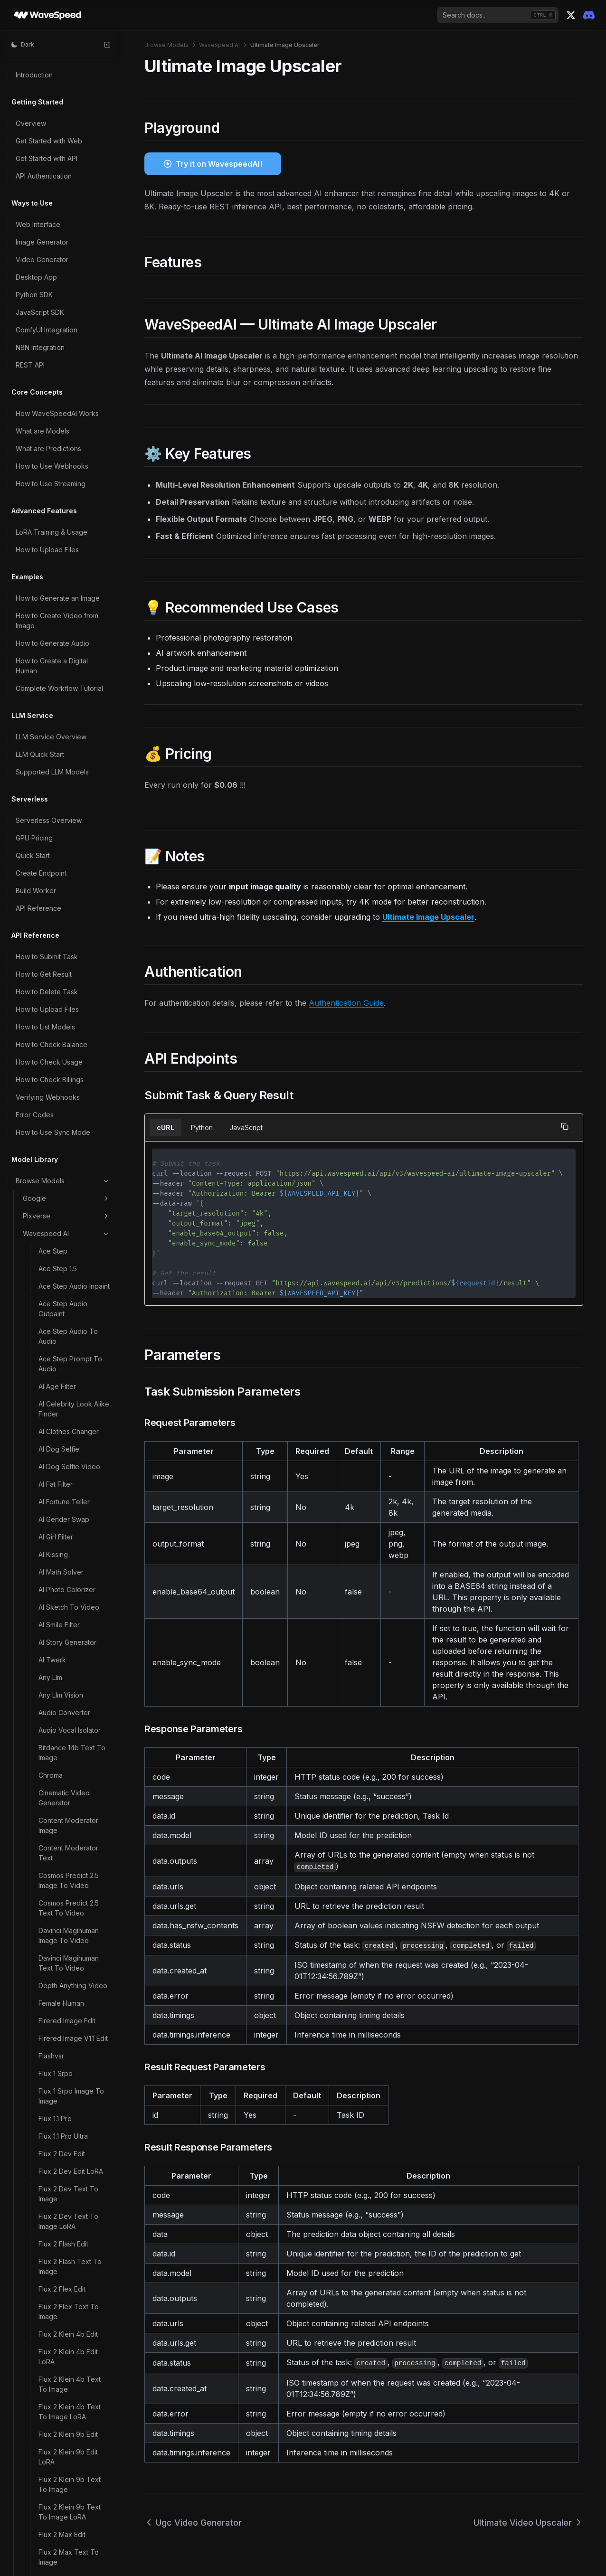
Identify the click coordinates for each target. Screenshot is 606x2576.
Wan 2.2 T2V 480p (67, 1825)
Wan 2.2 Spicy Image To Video (71, 1719)
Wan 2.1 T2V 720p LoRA (66, 945)
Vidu (66, 2446)
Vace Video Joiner (67, 268)
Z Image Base (59, 2160)
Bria (66, 2534)
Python (202, 1127)
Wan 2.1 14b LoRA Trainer (65, 522)
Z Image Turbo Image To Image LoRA (71, 2318)
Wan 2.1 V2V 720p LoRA (66, 1191)
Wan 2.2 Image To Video (66, 1637)
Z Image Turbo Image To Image (71, 2291)
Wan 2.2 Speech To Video (69, 1692)
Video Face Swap (66, 384)
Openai (66, 2393)
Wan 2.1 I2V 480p (65, 580)
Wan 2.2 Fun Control (69, 1286)
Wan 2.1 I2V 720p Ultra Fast (73, 737)
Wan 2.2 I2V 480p (66, 1304)
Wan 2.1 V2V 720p (66, 1168)
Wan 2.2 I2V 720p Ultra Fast (74, 1527)
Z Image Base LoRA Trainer (68, 2200)
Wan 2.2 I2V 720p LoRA (66, 1472)
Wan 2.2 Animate (64, 1268)
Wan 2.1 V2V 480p (66, 1068)
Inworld (66, 2464)
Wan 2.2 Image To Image (66, 1609)
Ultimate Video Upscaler (61, 228)
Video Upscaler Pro (69, 472)
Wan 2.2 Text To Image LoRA (64, 2075)
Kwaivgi (66, 2429)
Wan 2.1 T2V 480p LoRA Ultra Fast (66, 873)
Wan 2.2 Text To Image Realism (64, 2103)
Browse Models (166, 44)
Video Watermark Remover (65, 494)
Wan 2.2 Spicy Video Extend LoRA (71, 1802)
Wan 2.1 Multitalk (63, 778)
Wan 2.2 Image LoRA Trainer (70, 1582)
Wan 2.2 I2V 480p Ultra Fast (74, 1381)
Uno (44, 251)
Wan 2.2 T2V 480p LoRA (67, 1847)
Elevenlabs (66, 2552)
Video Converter (64, 349)
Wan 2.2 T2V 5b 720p (72, 1925)
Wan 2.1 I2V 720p (65, 670)
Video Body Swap (66, 331)
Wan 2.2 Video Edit (67, 2125)
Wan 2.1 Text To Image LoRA (73, 1046)
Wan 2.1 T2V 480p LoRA (66, 845)
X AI (66, 2481)
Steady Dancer (61, 98)
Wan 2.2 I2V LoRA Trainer (65, 1554)
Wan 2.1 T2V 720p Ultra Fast (66, 1000)
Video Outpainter (65, 437)
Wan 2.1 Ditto (57, 562)
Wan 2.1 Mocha (61, 760)
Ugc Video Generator (72, 178)
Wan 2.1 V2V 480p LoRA (66, 1091)
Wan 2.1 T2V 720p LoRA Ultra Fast (66, 973)
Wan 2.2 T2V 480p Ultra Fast (67, 1902)
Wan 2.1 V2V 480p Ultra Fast (66, 1146)
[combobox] (498, 15)
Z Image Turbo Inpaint (72, 2341)
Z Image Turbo (61, 2240)
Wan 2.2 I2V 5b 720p (71, 1404)
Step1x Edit (55, 116)
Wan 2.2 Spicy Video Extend (71, 1774)
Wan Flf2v (53, 2143)
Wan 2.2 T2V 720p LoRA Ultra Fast (67, 2020)
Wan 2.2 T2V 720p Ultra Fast (67, 2047)
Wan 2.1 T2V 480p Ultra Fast (66, 900)
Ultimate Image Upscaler (63, 201)
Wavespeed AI (219, 44)
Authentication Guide (346, 1003)
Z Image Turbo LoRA (70, 2358)
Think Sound (58, 133)
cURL (165, 1127)
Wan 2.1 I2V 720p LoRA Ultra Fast (74, 710)
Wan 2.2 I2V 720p (66, 1449)
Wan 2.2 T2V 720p (67, 1970)
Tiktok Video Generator (58, 156)
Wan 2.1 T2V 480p (66, 823)
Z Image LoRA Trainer (72, 2223)
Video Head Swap (67, 419)
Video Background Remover (68, 309)
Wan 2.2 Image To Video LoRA (66, 1664)
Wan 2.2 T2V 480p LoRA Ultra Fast (67, 1875)
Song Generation (65, 63)
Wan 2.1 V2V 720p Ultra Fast (66, 1246)
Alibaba (66, 2376)
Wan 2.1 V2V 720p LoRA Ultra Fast (66, 1218)
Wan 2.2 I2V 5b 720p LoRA (71, 1426)
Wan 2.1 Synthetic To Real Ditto (70, 800)
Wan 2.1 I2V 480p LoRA (74, 597)
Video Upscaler (62, 454)
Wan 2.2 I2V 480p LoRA (66, 1326)
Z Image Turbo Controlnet (61, 2263)
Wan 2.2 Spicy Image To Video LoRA (71, 1747)
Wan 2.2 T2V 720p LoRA (67, 1992)
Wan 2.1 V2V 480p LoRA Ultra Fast (66, 1118)
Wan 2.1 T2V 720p (66, 923)
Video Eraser (58, 366)
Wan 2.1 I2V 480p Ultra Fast (73, 647)
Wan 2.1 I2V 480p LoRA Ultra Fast (74, 620)
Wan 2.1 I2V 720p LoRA (74, 687)
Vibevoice (54, 286)
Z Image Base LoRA (68, 2178)
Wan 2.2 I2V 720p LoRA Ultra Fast (66, 1499)
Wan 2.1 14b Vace (65, 544)
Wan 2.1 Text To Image (73, 1023)
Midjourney (66, 2516)
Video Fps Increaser (70, 401)
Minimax (66, 2499)
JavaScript (246, 1127)
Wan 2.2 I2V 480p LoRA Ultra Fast (66, 1354)
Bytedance (66, 2411)
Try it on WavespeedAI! (219, 164)
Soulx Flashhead (64, 80)
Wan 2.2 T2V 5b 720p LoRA (72, 1947)
